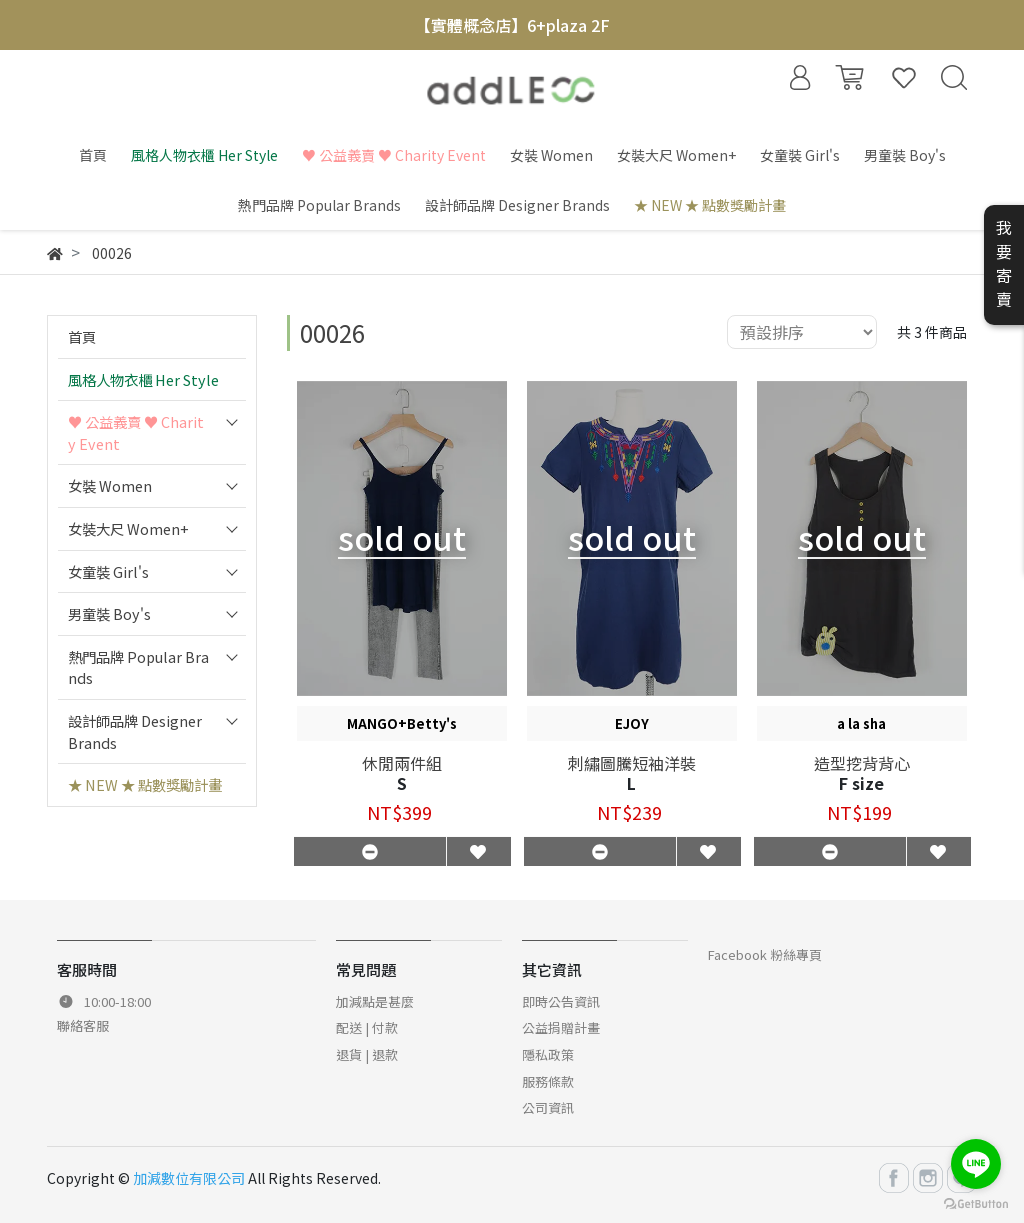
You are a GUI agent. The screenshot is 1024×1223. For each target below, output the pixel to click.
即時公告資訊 (561, 1001)
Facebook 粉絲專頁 (765, 954)
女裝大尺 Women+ (128, 528)
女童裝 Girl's (108, 571)
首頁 (82, 336)
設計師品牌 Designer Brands (135, 731)
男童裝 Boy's (109, 613)
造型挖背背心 (862, 763)
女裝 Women (110, 485)
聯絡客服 (83, 1025)
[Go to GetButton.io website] (976, 1202)
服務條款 (548, 1081)
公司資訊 (548, 1107)
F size (861, 783)
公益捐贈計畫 (561, 1027)
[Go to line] (976, 1164)
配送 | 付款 (367, 1027)
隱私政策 (548, 1054)
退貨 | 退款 (367, 1054)
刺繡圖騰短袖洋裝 (632, 763)
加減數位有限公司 (189, 1178)
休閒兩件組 (402, 763)
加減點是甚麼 (375, 1001)
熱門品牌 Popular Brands (138, 667)
